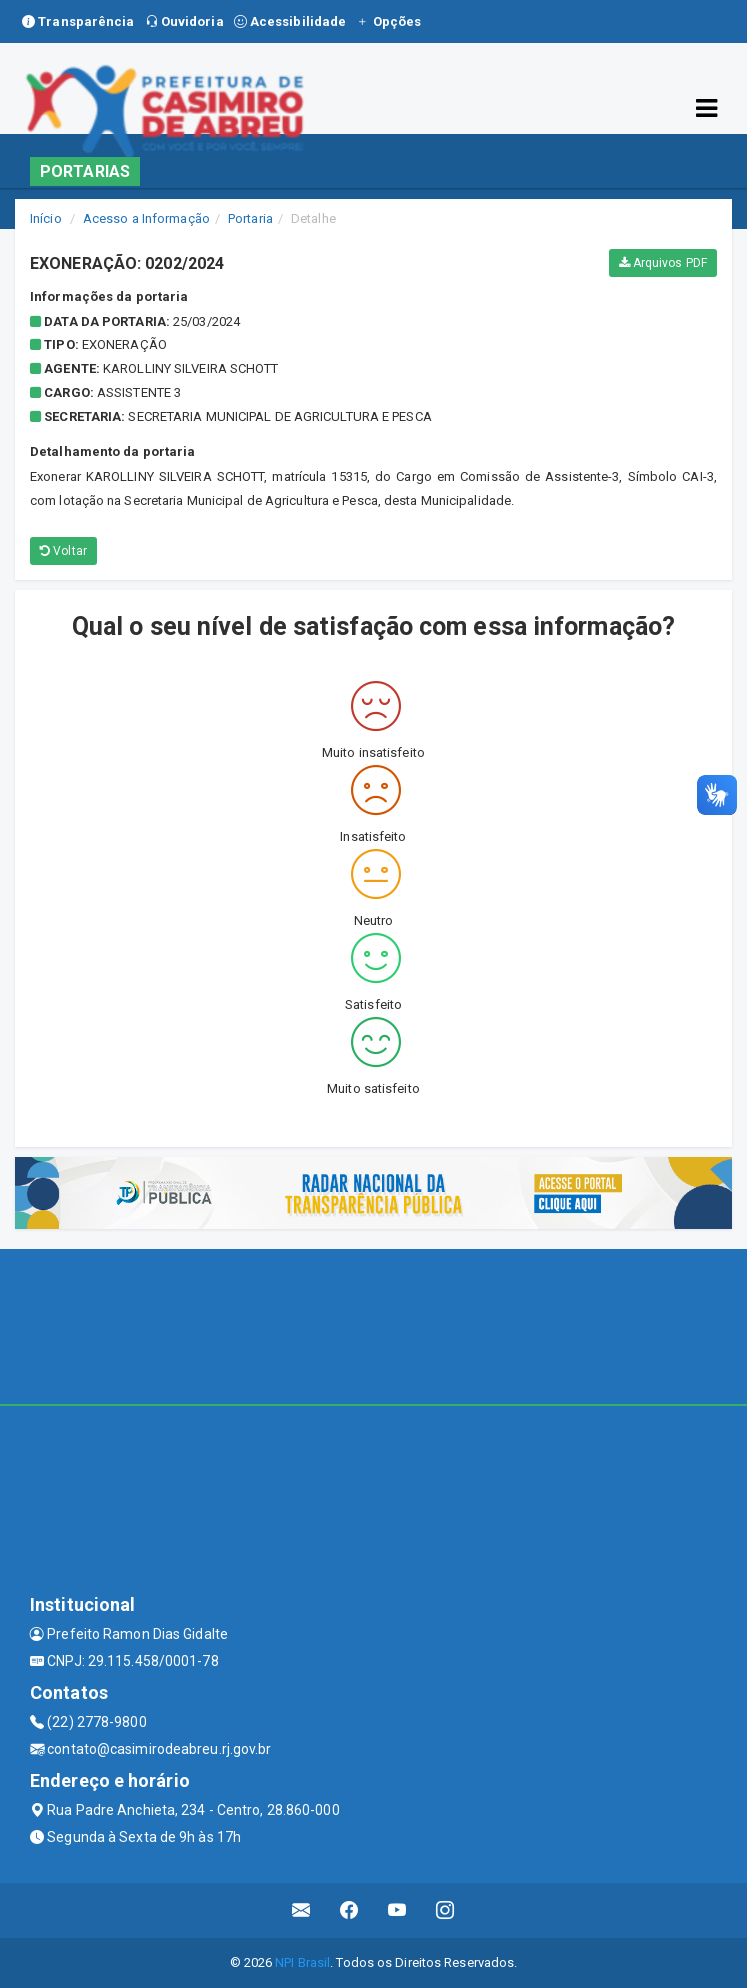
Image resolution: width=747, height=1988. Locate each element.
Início (46, 218)
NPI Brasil (302, 1962)
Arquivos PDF (663, 263)
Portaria (250, 218)
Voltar (63, 551)
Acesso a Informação (146, 218)
